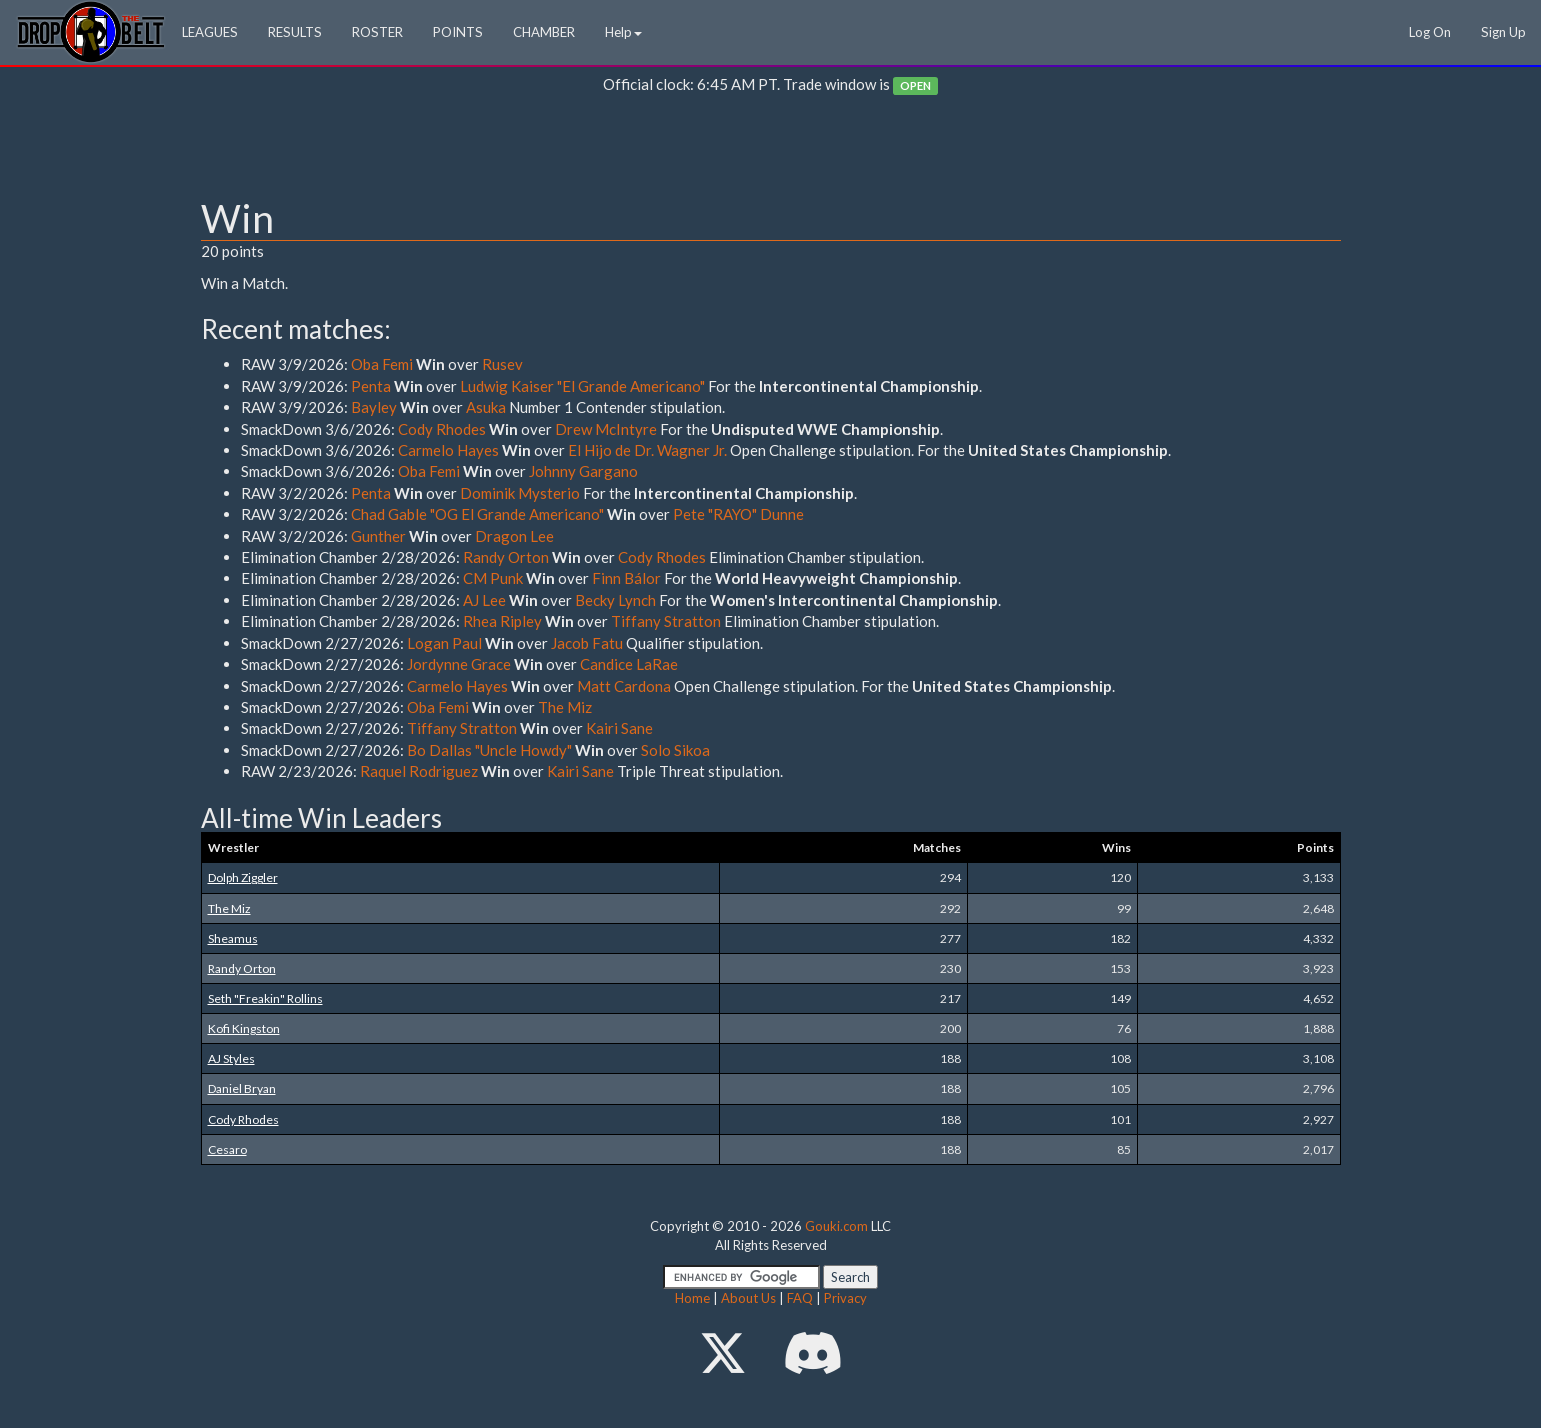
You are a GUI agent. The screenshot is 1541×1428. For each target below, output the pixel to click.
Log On (1430, 32)
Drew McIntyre (606, 429)
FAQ (800, 1298)
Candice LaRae (629, 664)
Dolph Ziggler (243, 877)
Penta (371, 386)
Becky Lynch (615, 600)
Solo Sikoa (675, 750)
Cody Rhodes (442, 429)
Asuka (486, 407)
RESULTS (295, 32)
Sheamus (233, 938)
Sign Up (1503, 32)
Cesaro (227, 1149)
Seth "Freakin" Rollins (265, 998)
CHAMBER (544, 32)
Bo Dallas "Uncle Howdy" (489, 750)
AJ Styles (231, 1058)
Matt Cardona (624, 686)
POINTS (458, 32)
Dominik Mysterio (520, 493)
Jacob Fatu (587, 643)
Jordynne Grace (459, 664)
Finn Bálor (626, 578)
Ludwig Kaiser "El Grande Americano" (582, 386)
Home (692, 1298)
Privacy (845, 1298)
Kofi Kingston (244, 1028)
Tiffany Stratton (666, 621)
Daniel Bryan (242, 1088)
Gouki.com (836, 1226)
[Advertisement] (771, 151)
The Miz (565, 707)
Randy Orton (506, 557)
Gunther (378, 536)
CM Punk (493, 578)
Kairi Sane (619, 728)
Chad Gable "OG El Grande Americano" (477, 514)
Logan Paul (444, 643)
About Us (748, 1298)
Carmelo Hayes (448, 450)
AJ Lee (484, 600)
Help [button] (623, 32)
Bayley (374, 407)
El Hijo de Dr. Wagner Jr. (647, 450)
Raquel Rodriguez (419, 771)
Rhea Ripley (502, 621)
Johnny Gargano (583, 471)
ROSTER (377, 32)
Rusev (502, 364)
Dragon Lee (514, 536)
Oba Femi (382, 364)
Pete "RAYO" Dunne (738, 514)
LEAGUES (210, 32)
